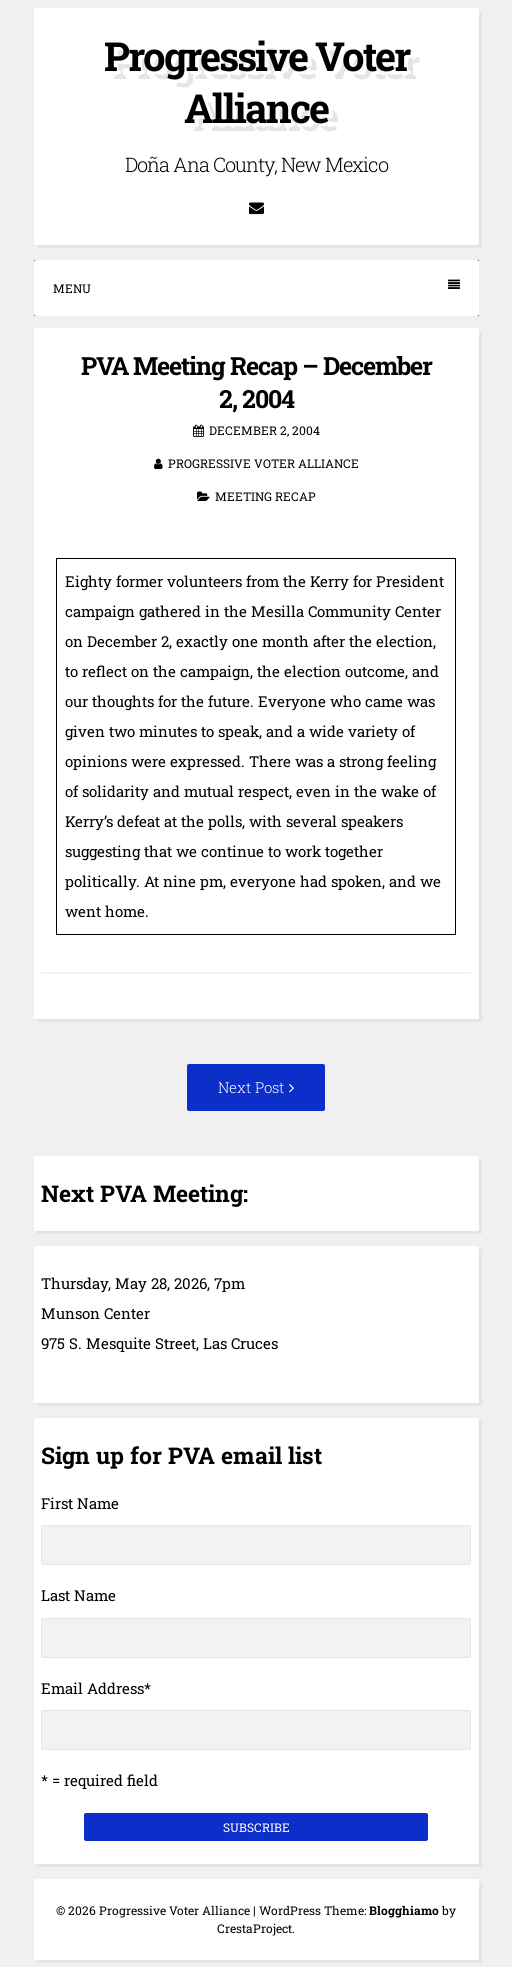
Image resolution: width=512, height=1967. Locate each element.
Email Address (96, 1688)
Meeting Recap (265, 496)
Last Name (78, 1595)
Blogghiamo (404, 1910)
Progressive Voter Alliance (256, 81)
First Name (80, 1503)
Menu (256, 287)
